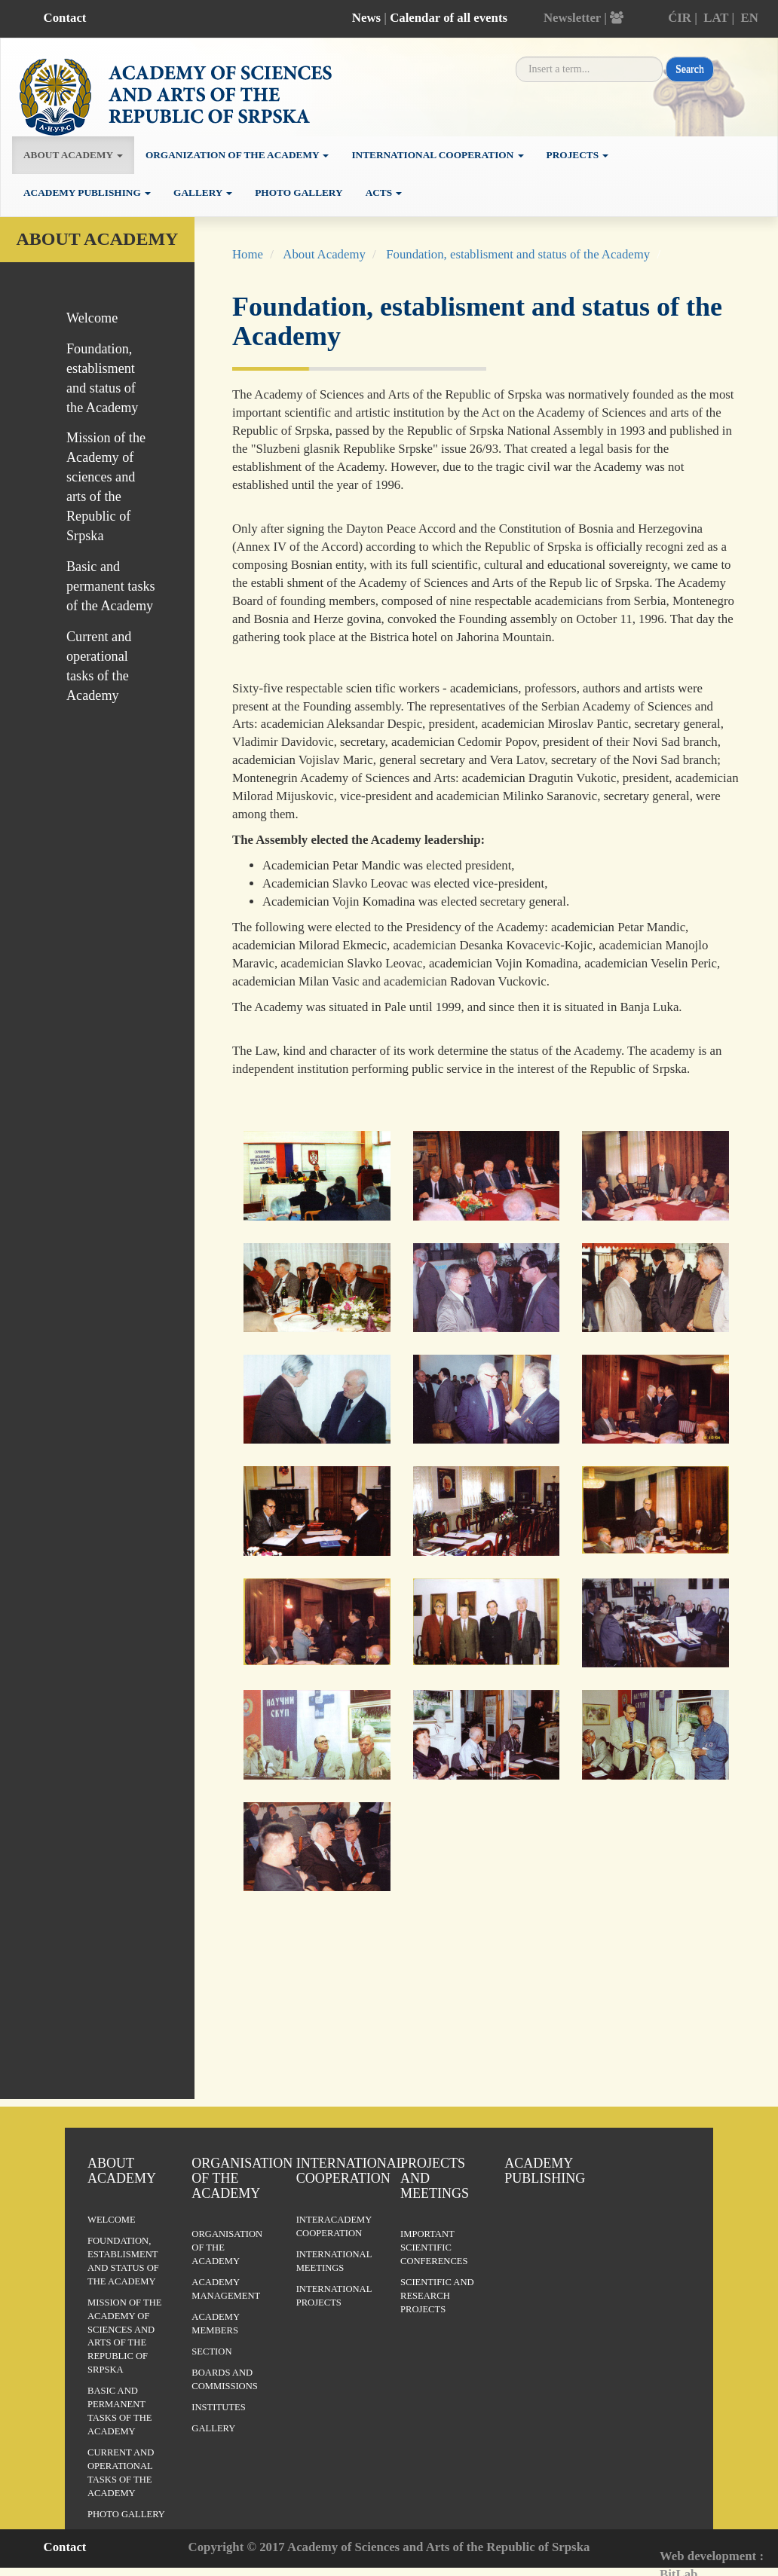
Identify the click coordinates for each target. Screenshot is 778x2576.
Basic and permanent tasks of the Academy (110, 586)
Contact (65, 18)
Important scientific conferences (434, 2247)
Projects (578, 154)
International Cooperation (350, 2171)
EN (749, 18)
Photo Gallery (298, 192)
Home (247, 254)
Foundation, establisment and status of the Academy (518, 254)
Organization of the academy (237, 154)
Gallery (202, 192)
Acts (384, 192)
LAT (715, 18)
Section (211, 2351)
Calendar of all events (448, 18)
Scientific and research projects (437, 2296)
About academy (73, 154)
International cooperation (437, 154)
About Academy (324, 254)
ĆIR (679, 18)
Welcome (92, 317)
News (366, 18)
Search (689, 69)
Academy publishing (87, 192)
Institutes (218, 2407)
